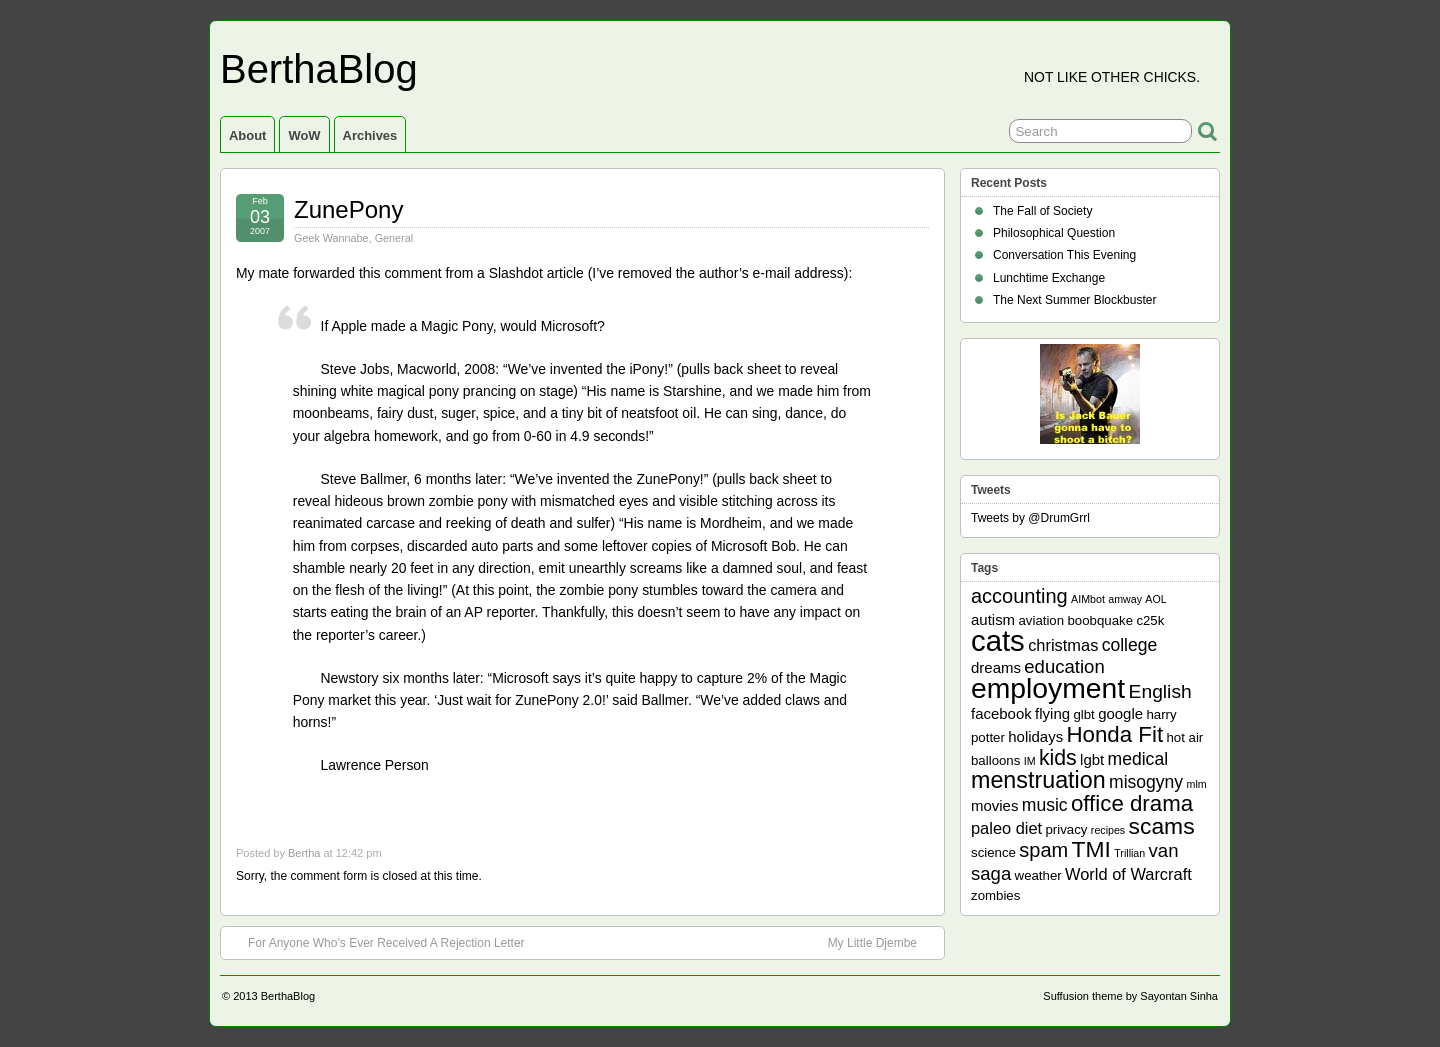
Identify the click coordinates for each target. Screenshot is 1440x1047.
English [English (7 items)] (1160, 691)
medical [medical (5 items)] (1138, 759)
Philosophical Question (1054, 233)
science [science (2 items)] (993, 852)
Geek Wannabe (331, 238)
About (247, 135)
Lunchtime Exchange (1049, 278)
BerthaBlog (319, 69)
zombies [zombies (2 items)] (995, 895)
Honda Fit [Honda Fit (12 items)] (1115, 734)
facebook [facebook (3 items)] (1001, 713)
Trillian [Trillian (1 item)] (1129, 853)
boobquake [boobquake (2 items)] (1100, 620)
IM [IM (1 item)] (1030, 761)
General (394, 238)
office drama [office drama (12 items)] (1132, 803)
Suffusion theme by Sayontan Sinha (1130, 996)
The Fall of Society (1042, 211)
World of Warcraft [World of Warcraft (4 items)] (1128, 874)
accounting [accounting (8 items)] (1019, 596)
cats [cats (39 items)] (998, 640)
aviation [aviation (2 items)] (1041, 620)
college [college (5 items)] (1130, 645)
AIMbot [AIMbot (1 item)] (1088, 599)
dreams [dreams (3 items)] (996, 667)
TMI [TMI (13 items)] (1091, 849)
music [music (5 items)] (1045, 805)
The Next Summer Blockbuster (1074, 300)
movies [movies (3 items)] (994, 805)
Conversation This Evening (1064, 255)
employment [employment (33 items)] (1048, 688)
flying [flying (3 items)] (1052, 713)
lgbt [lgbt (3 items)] (1092, 759)
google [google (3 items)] (1120, 713)
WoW (304, 135)
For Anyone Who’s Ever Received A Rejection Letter (376, 942)
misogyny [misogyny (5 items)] (1146, 782)
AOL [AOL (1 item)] (1155, 599)
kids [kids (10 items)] (1058, 758)
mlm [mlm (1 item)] (1197, 784)
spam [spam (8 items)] (1043, 850)
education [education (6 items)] (1064, 666)
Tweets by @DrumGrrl (1030, 518)
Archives (370, 135)
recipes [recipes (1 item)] (1108, 830)
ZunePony (348, 209)
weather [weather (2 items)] (1038, 875)
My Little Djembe (882, 942)
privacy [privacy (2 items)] (1067, 829)
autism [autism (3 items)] (993, 619)
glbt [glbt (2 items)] (1083, 714)
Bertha (304, 853)
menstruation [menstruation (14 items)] (1038, 780)
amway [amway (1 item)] (1125, 599)
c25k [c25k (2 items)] (1150, 620)
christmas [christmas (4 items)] (1063, 645)
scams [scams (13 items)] (1162, 826)
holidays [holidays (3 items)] (1035, 736)
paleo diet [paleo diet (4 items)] (1006, 828)
